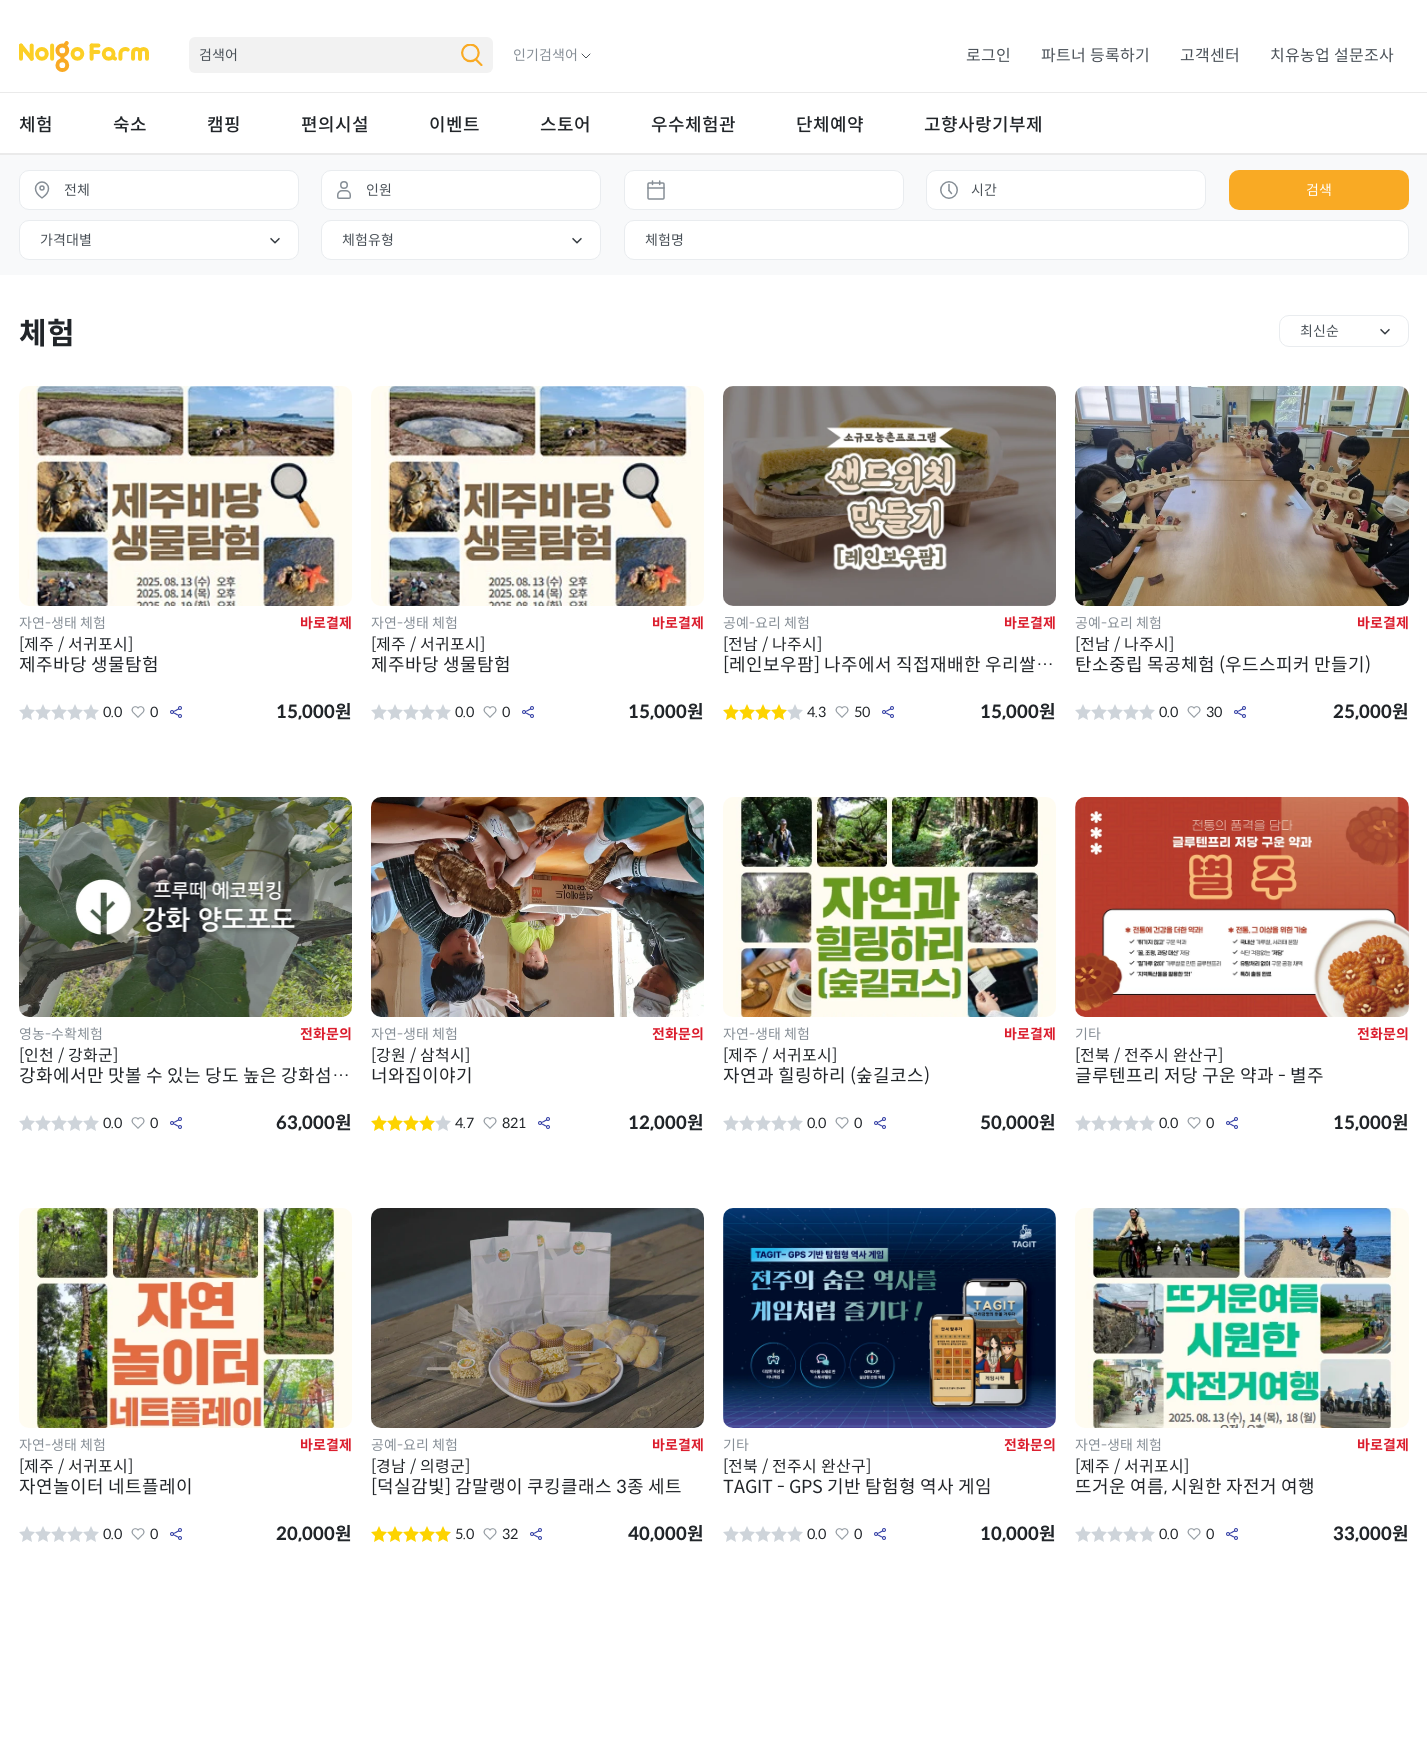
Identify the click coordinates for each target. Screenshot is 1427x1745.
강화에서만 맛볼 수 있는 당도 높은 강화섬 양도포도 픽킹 (186, 1066)
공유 (176, 712)
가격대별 (66, 240)
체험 (36, 125)
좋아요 (138, 712)
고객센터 (1210, 55)
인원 (379, 190)
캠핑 (224, 125)
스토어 (565, 125)
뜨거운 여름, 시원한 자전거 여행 (1242, 1477)
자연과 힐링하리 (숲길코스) (890, 1066)
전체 (77, 190)
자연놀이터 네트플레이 (186, 1477)
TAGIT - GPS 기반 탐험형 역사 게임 (890, 1477)
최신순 (1319, 331)
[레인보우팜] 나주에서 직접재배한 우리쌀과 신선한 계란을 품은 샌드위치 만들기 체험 (890, 655)
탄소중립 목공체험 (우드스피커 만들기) (1242, 655)
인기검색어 (545, 55)
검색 (1319, 190)
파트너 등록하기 (1095, 55)
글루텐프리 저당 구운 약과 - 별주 (1242, 1066)
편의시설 (335, 125)
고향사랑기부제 (983, 125)
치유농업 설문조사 (1332, 55)
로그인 (988, 55)
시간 (984, 190)
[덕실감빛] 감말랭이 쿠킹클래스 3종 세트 (538, 1477)
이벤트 (454, 125)
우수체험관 (693, 125)
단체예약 (830, 125)
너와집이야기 (538, 1066)
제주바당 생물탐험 (186, 655)
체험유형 (368, 240)
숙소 (130, 125)
